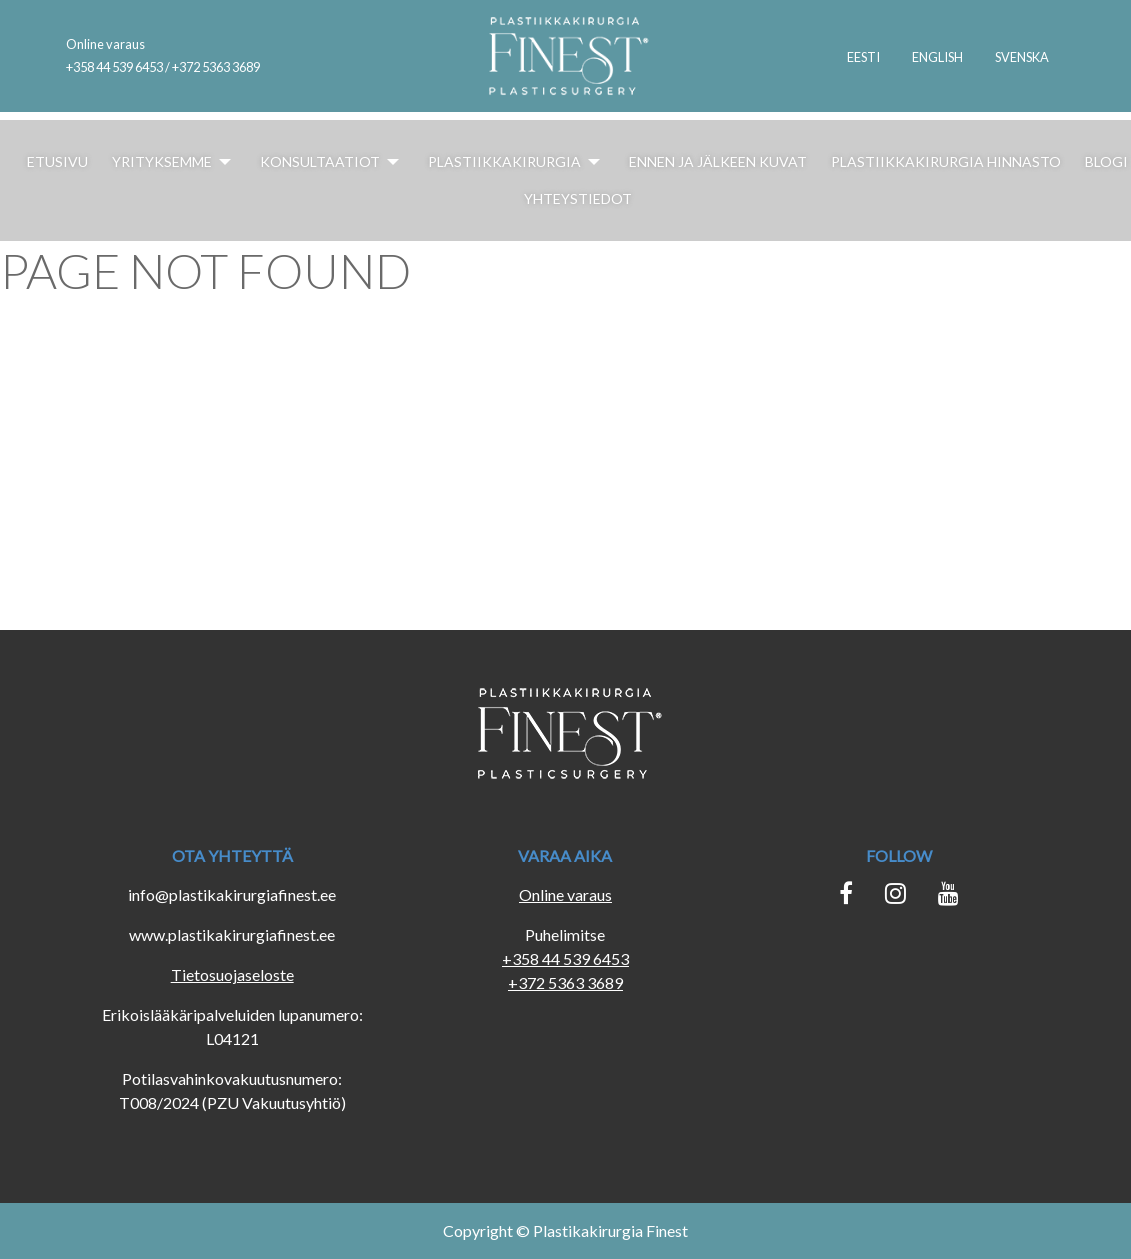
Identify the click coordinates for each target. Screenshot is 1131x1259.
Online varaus (105, 44)
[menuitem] (863, 56)
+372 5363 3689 (565, 982)
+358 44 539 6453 (565, 958)
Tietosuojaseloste (232, 974)
